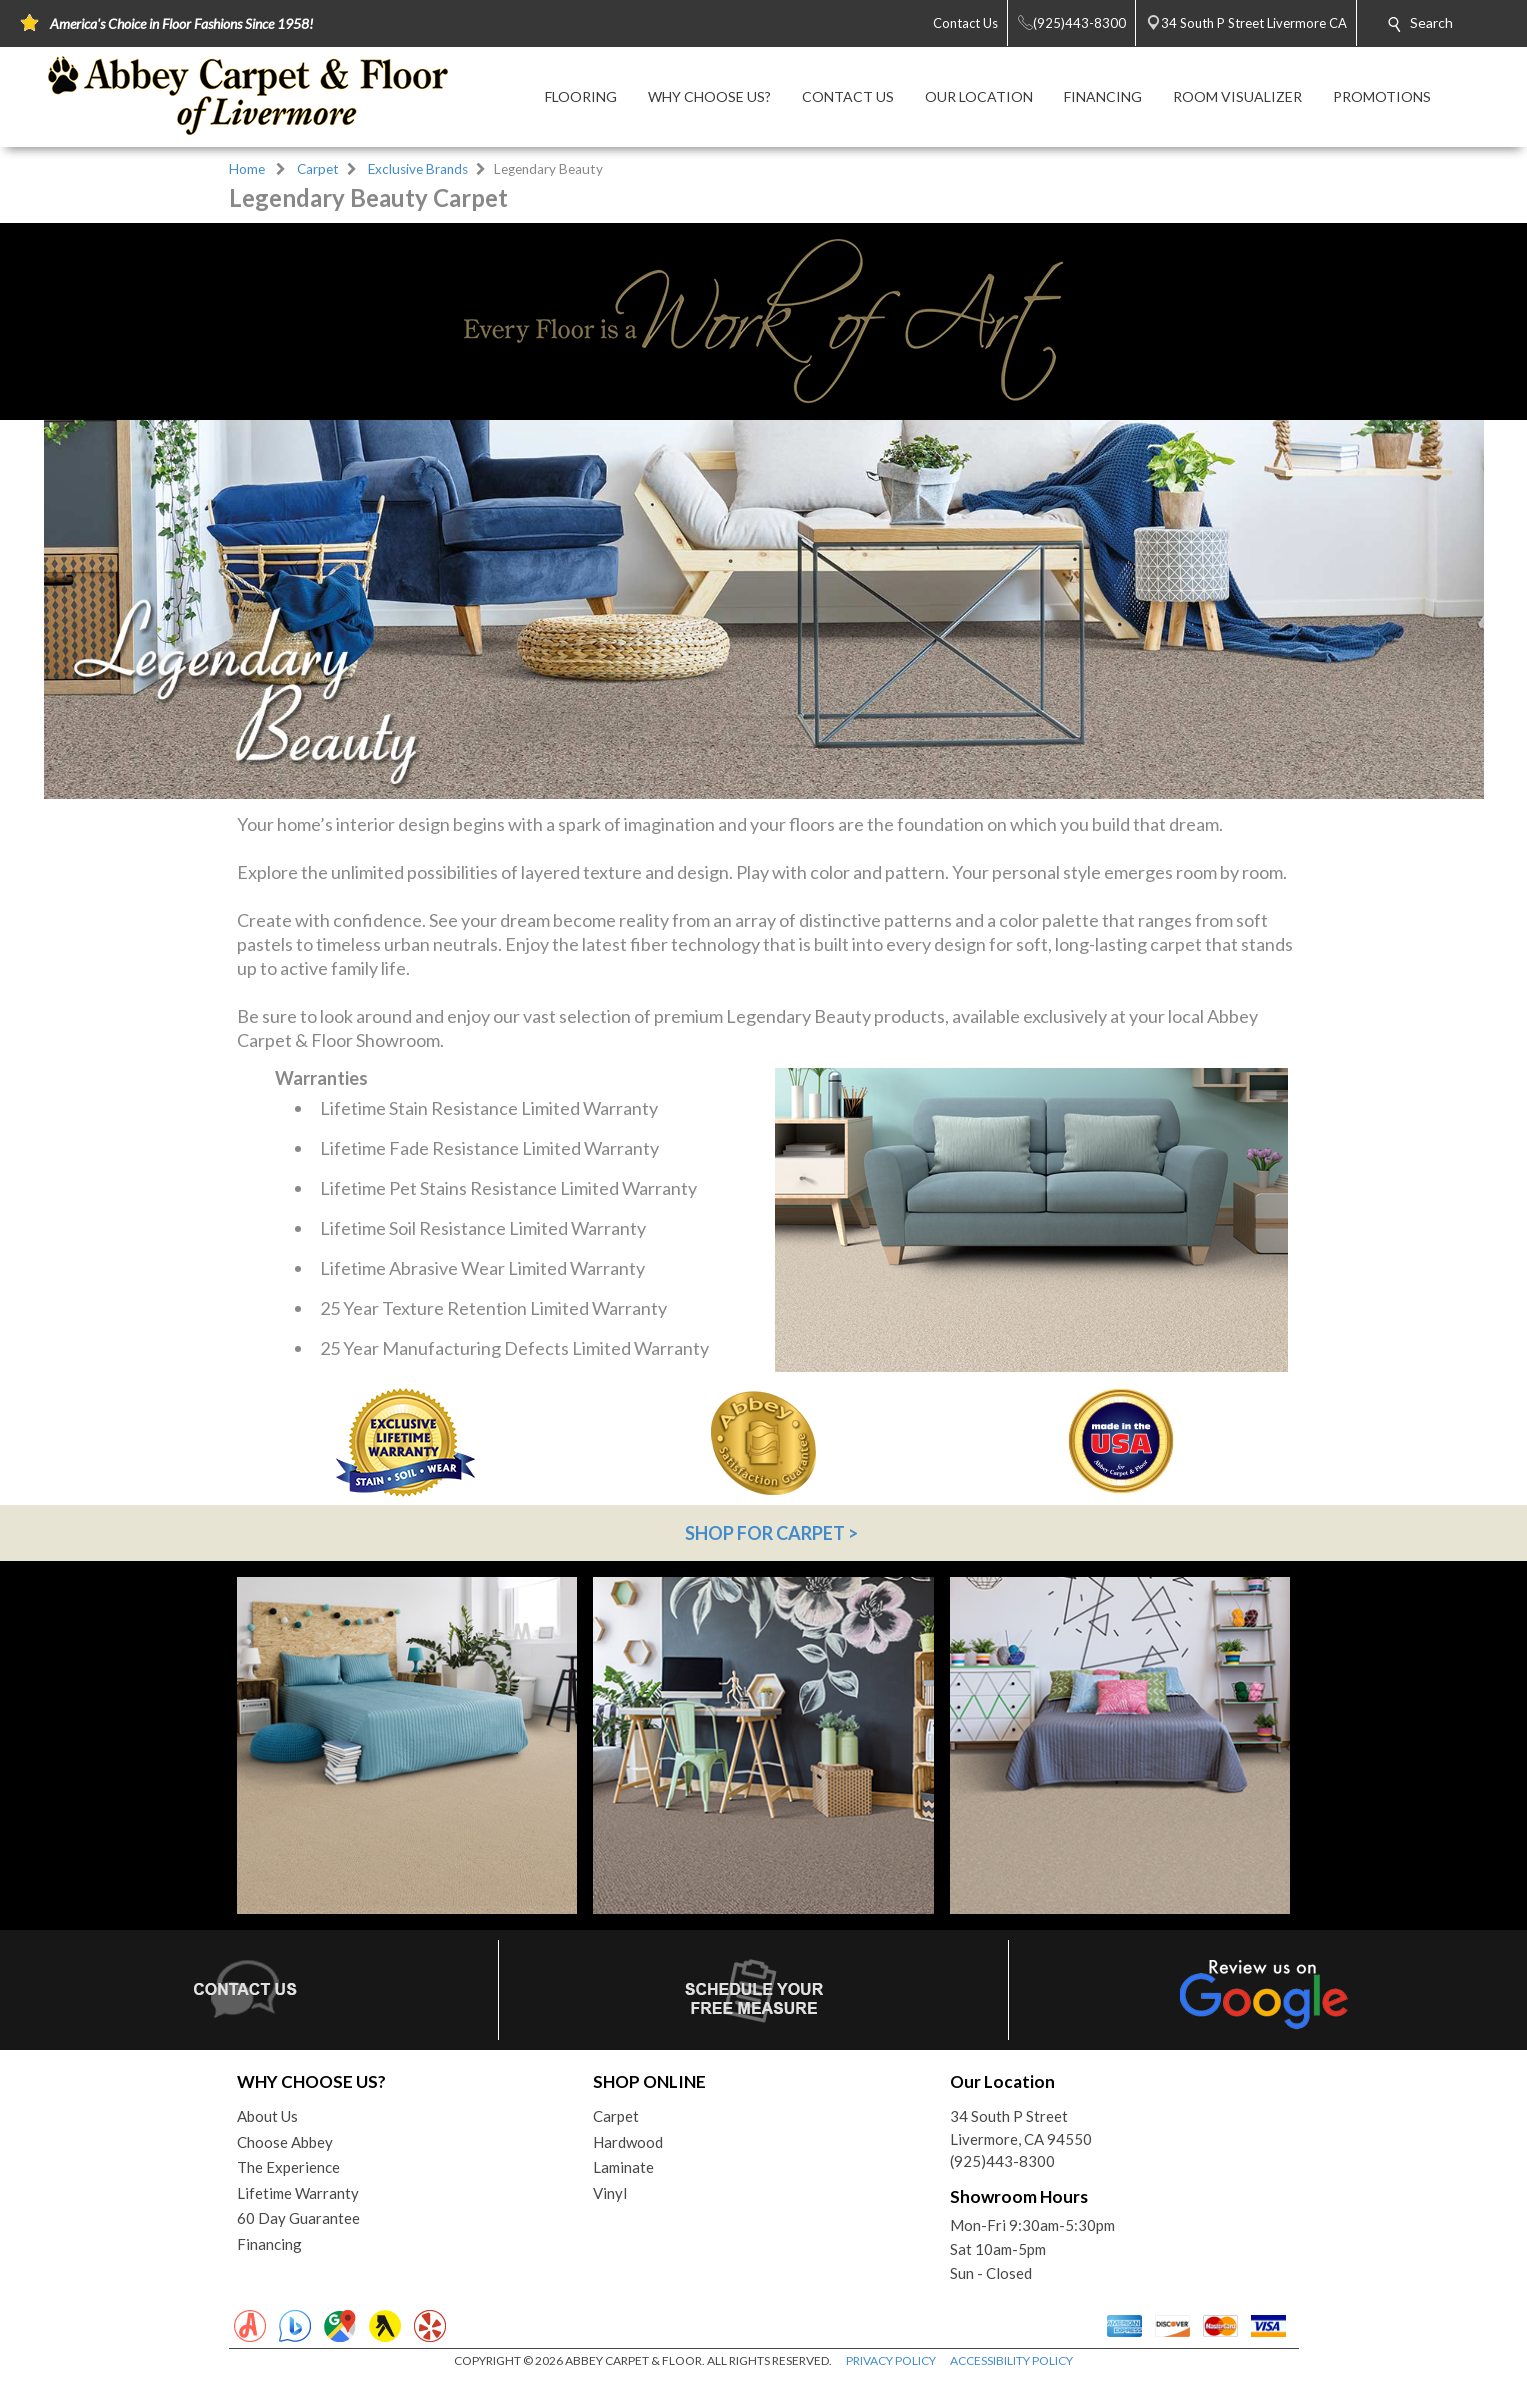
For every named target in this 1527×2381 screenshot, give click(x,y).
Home (247, 169)
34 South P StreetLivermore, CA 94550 (1021, 2127)
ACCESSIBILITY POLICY (1011, 2360)
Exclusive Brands (418, 169)
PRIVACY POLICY (891, 2360)
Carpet (318, 169)
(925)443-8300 (1002, 2161)
